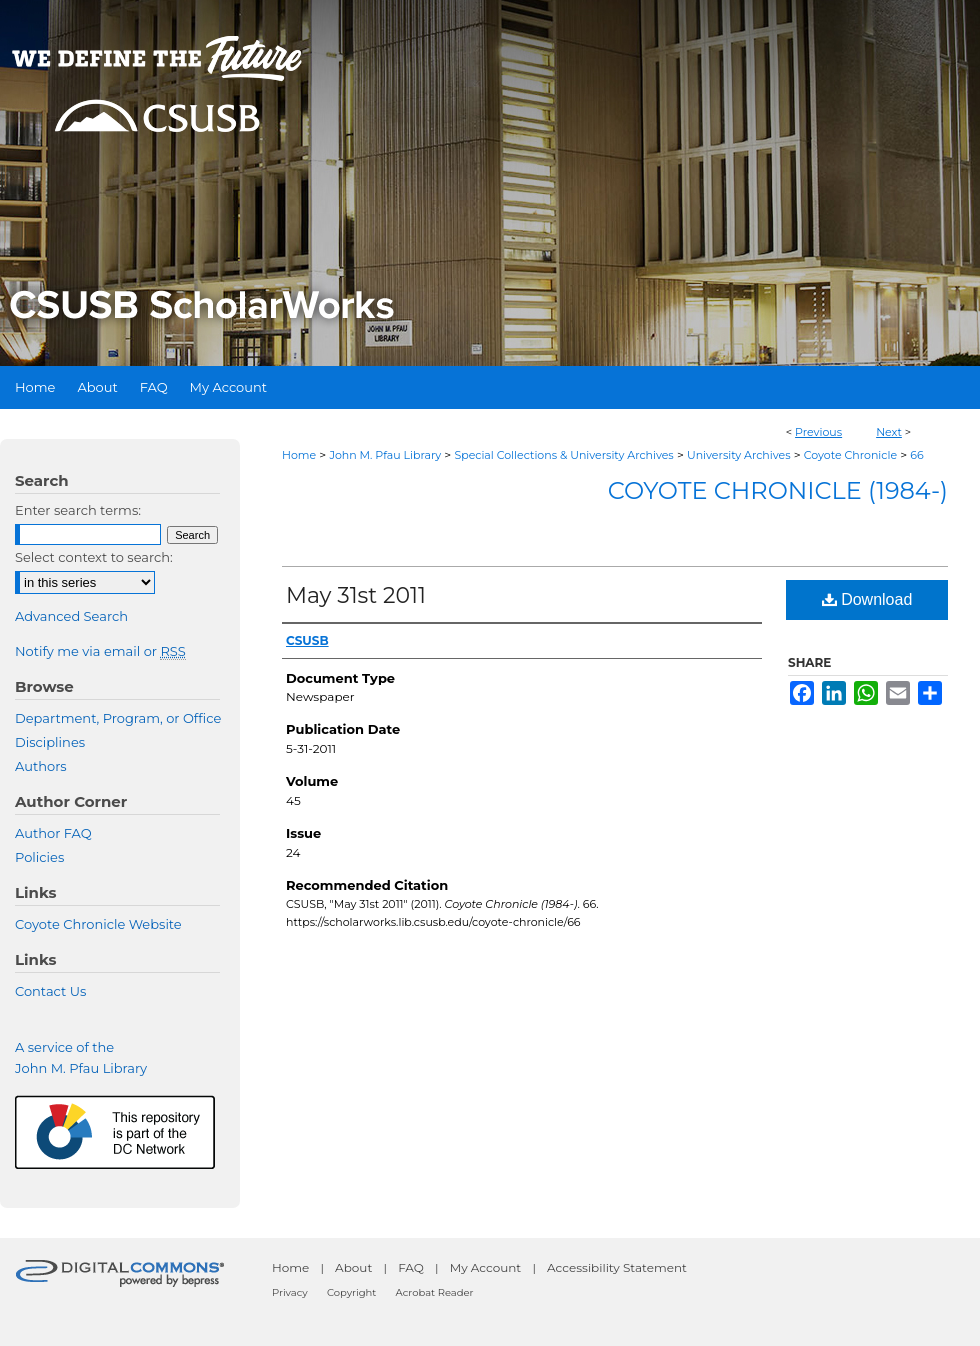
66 (916, 455)
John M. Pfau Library (385, 455)
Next (889, 432)
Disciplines (50, 742)
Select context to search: (94, 557)
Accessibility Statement (617, 1267)
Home (299, 455)
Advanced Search (71, 616)
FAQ (411, 1267)
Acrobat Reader (435, 1292)
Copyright (351, 1292)
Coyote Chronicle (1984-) (778, 490)
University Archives (739, 455)
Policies (39, 857)
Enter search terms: (78, 510)
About (353, 1267)
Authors (41, 766)
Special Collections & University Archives (563, 455)
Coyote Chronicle (850, 455)
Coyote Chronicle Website (98, 924)
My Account (486, 1267)
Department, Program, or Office (118, 718)
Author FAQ (53, 833)
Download (867, 599)
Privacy (290, 1292)
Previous (818, 432)
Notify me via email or (100, 651)
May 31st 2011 (356, 595)
